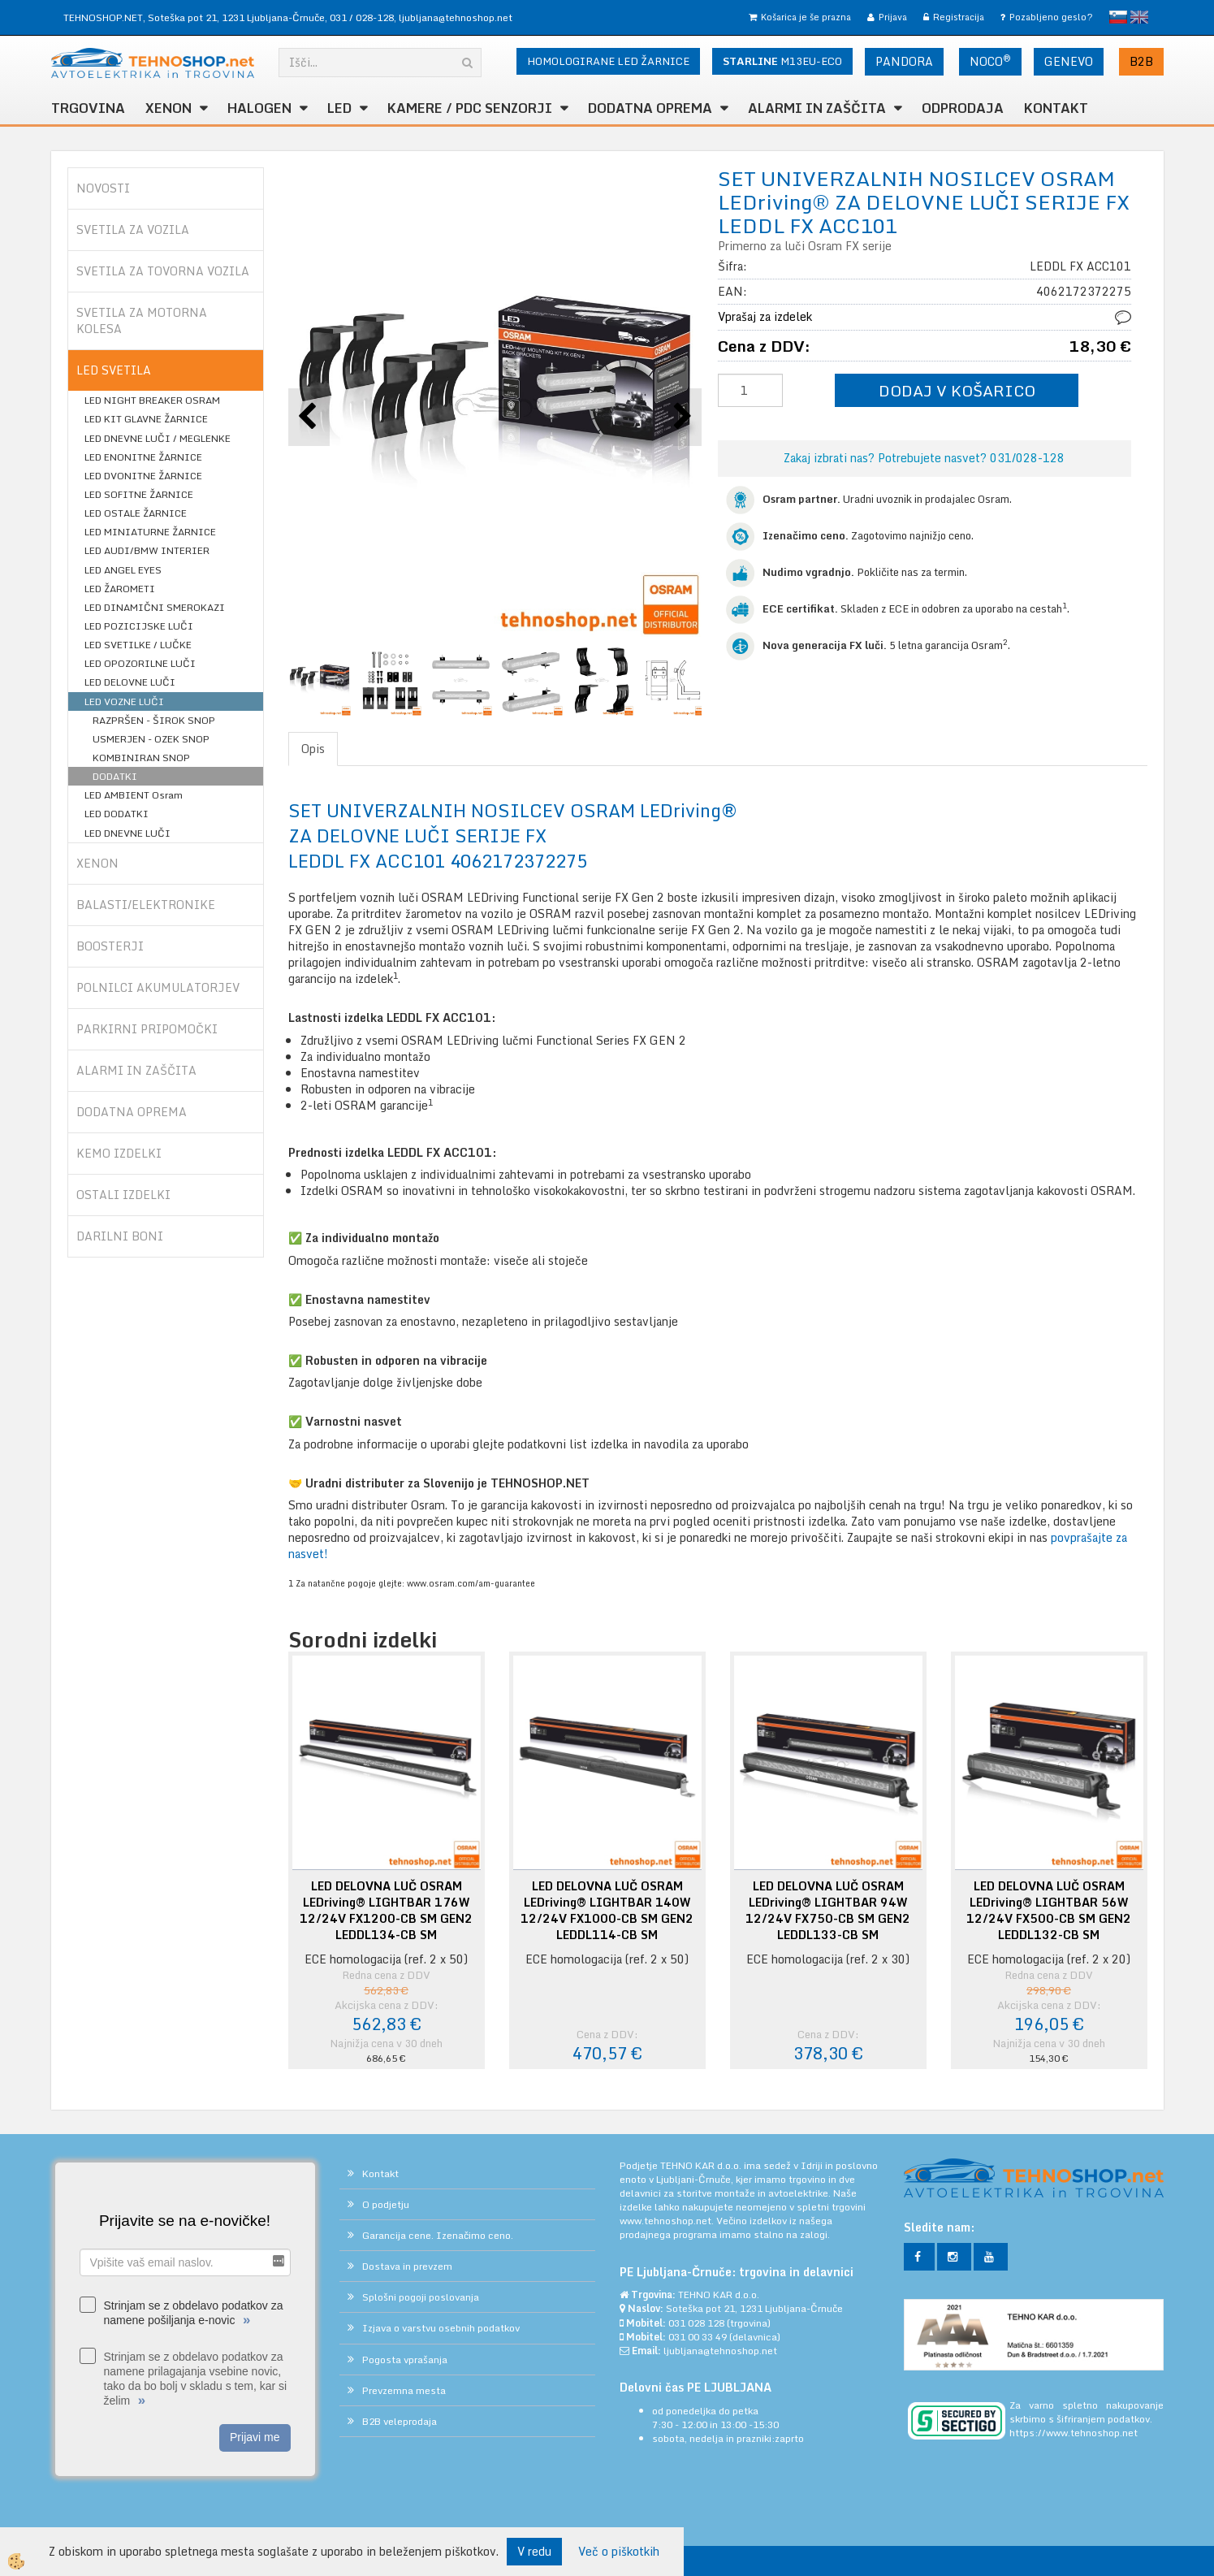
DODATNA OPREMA (650, 108)
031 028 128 (696, 2323)
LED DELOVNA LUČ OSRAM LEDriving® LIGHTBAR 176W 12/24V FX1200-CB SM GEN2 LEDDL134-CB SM (386, 1910)
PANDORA (904, 61)
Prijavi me (254, 2437)
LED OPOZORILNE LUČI (140, 663)
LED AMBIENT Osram (133, 795)
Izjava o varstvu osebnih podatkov (441, 2328)
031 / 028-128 (362, 17)
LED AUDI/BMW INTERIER (147, 550)
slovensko (1118, 17)
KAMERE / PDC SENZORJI (469, 108)
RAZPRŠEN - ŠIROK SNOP (154, 720)
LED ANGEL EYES (123, 570)
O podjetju (385, 2204)
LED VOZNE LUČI (124, 701)
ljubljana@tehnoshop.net (455, 17)
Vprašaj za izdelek (765, 316)
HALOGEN (259, 108)
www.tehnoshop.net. (668, 2220)
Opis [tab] (313, 748)
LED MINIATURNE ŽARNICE (150, 531)
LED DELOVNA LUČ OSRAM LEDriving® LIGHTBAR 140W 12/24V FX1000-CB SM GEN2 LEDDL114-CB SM (607, 1910)
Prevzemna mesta (404, 2390)
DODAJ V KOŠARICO (957, 390)
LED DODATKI (116, 813)
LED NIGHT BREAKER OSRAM (152, 400)
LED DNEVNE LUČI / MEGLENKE (157, 438)
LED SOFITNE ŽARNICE (138, 494)
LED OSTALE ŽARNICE (135, 513)
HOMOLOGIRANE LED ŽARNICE (608, 61)
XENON (168, 108)
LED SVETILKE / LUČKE (138, 644)
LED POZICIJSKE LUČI (138, 626)
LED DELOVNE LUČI (129, 682)
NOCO (990, 61)
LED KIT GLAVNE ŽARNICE (146, 418)
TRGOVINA (88, 108)
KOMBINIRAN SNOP (141, 757)
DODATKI (115, 776)
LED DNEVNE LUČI (127, 833)
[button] (681, 417)
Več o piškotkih (618, 2552)
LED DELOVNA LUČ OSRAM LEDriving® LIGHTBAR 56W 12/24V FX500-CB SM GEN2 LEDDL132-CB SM (1048, 1910)
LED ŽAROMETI (119, 588)
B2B (1141, 61)
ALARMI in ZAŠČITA (817, 108)
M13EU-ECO (782, 61)
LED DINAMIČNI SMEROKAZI (154, 607)
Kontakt (1056, 108)
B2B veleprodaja (399, 2421)
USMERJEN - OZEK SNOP (151, 739)
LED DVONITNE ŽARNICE (143, 475)
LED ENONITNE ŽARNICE (143, 457)
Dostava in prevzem (407, 2266)
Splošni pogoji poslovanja (420, 2297)
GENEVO (1068, 61)
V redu (534, 2551)
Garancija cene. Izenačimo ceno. (437, 2235)
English (1139, 17)
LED (339, 108)
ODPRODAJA (963, 108)
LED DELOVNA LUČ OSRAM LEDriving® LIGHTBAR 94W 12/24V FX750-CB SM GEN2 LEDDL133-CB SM (827, 1910)
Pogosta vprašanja (404, 2359)
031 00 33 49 (697, 2336)
